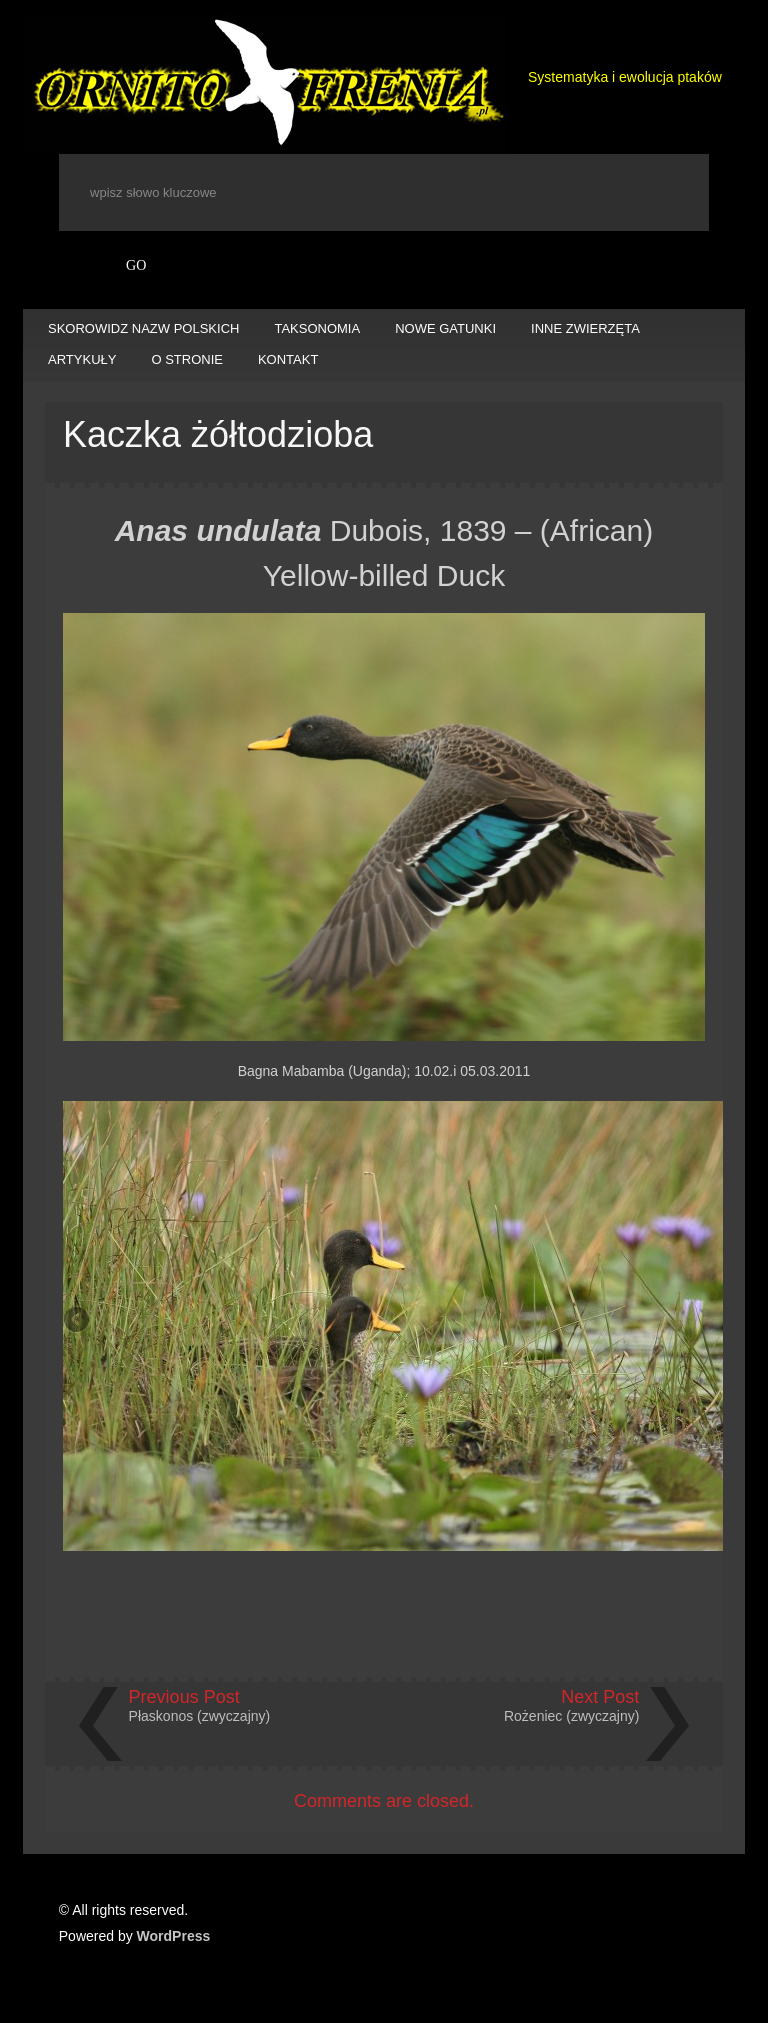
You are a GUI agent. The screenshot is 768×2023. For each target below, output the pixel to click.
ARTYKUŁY (82, 359)
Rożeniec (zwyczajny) (571, 1716)
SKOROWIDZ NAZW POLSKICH (143, 328)
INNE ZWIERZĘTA (585, 328)
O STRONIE (187, 359)
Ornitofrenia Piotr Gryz (265, 84)
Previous (78, 1321)
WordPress (174, 1936)
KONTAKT (288, 359)
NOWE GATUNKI (445, 328)
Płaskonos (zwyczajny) (200, 1716)
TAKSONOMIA (317, 328)
